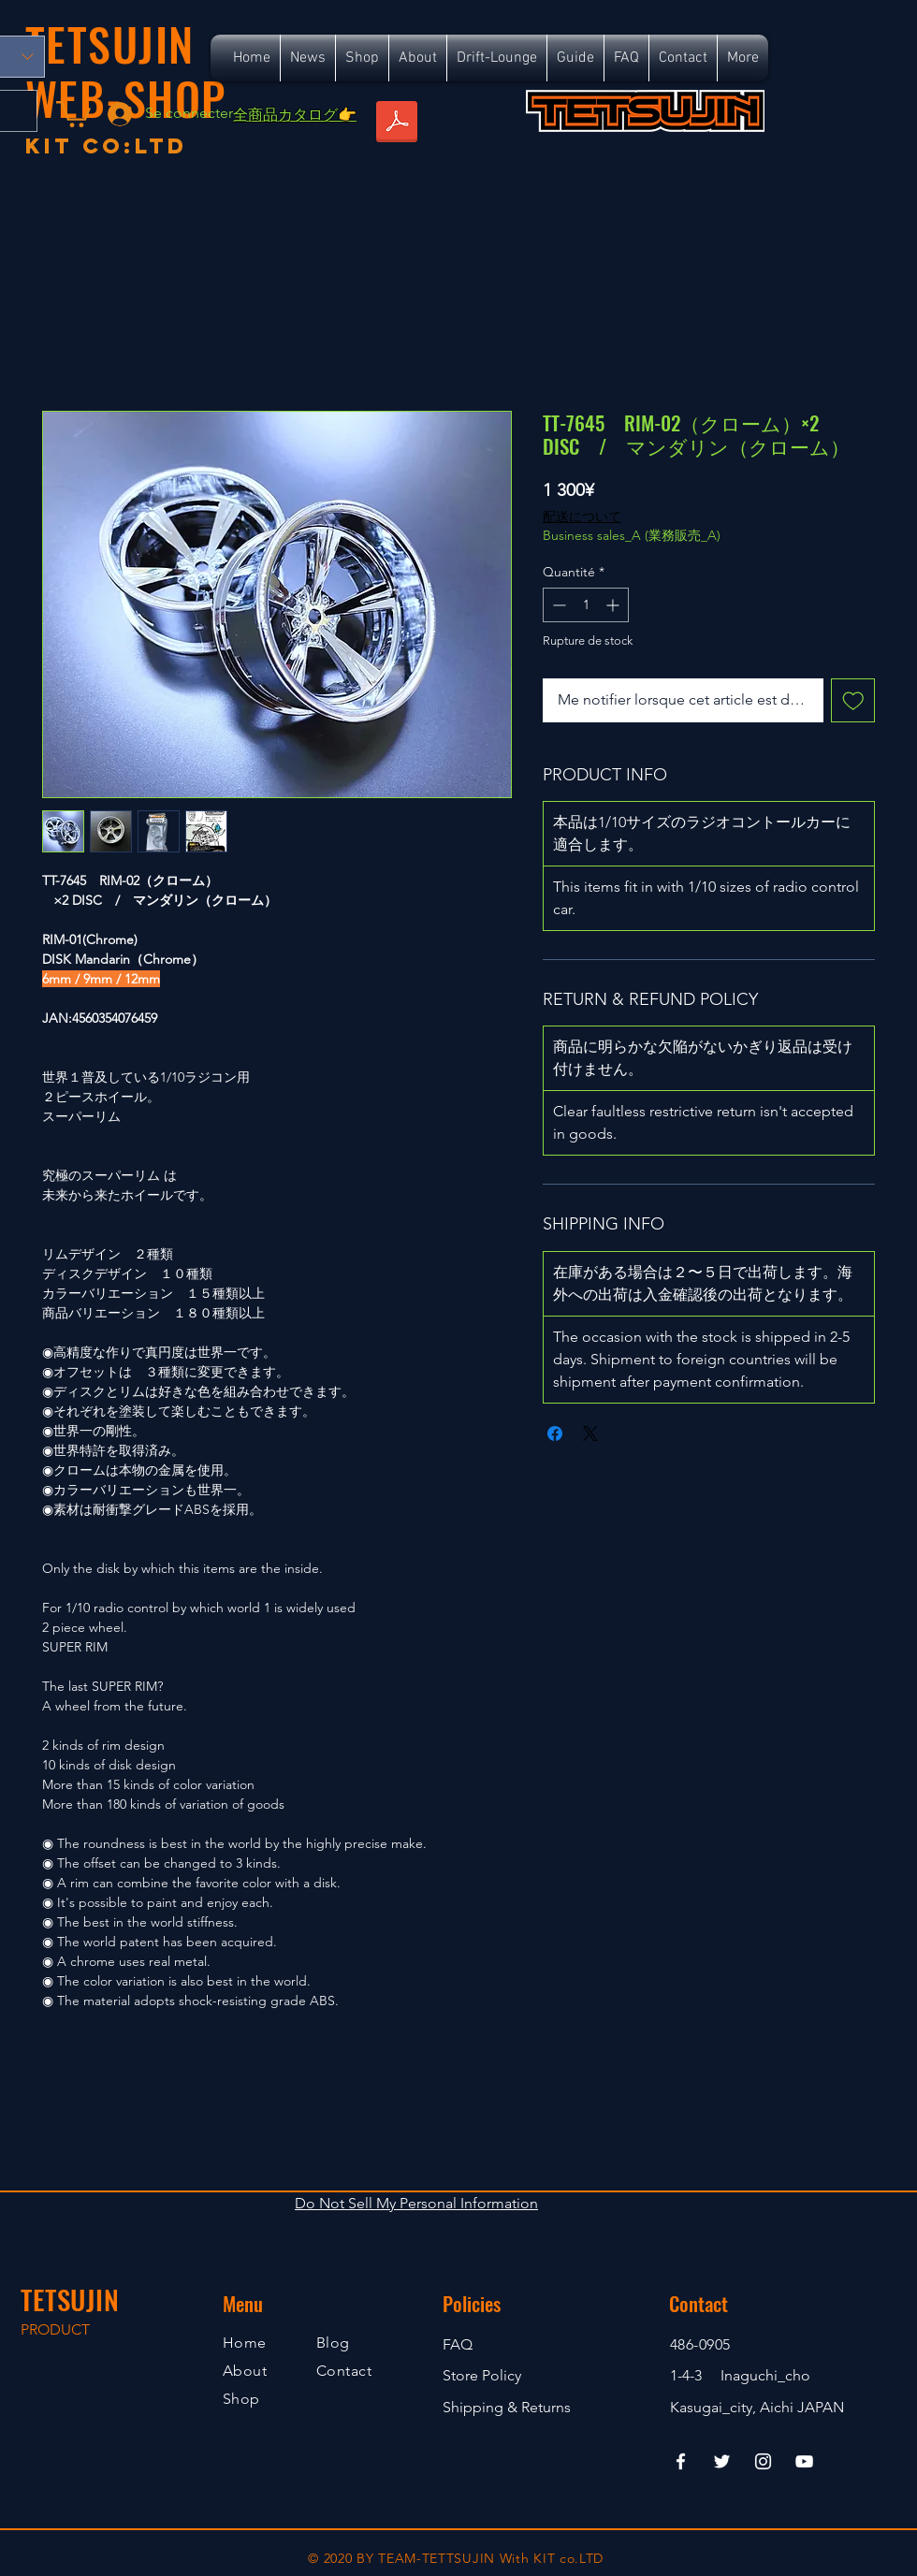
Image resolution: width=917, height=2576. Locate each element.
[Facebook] (680, 2461)
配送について (582, 516)
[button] (73, 112)
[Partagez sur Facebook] (555, 1433)
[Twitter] (722, 2461)
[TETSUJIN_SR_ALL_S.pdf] (396, 124)
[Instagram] (763, 2461)
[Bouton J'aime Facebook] (732, 157)
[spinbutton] (586, 605)
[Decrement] (557, 605)
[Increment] (614, 605)
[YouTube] (804, 2461)
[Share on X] (590, 1433)
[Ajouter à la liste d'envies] (853, 700)
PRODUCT (55, 2329)
